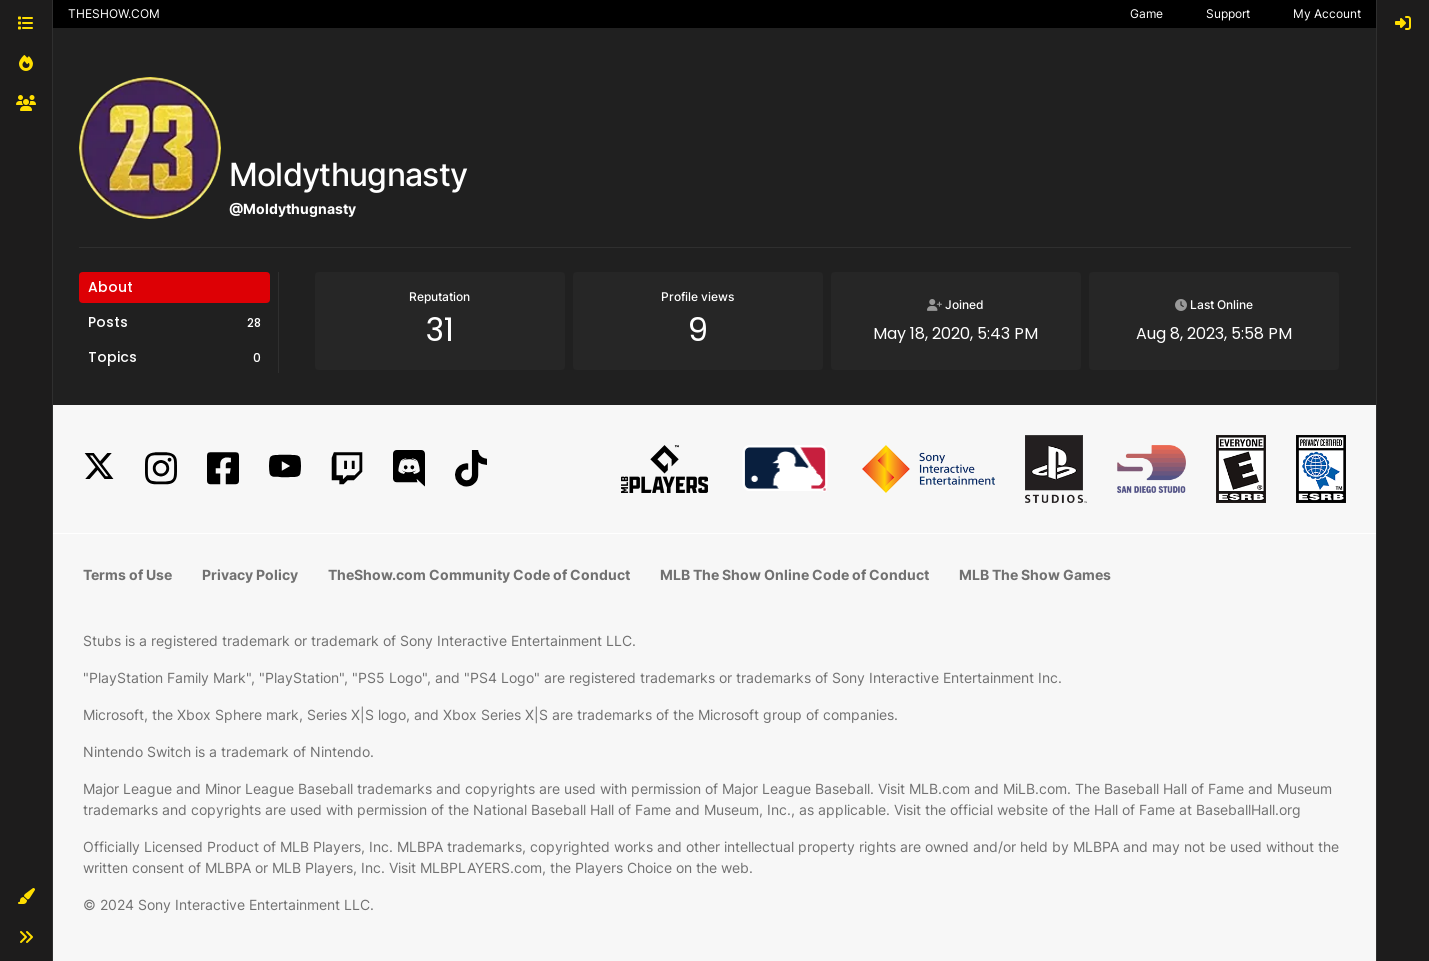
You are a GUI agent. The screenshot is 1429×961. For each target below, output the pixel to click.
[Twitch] (347, 468)
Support (1228, 13)
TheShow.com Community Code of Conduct (479, 574)
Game (1146, 13)
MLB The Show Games (1035, 574)
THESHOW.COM (114, 13)
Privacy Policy (250, 574)
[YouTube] (285, 468)
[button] (26, 897)
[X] (99, 468)
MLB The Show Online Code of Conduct (794, 574)
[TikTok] (471, 468)
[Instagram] (161, 468)
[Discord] (409, 468)
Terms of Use (127, 574)
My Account (1327, 13)
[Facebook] (223, 468)
